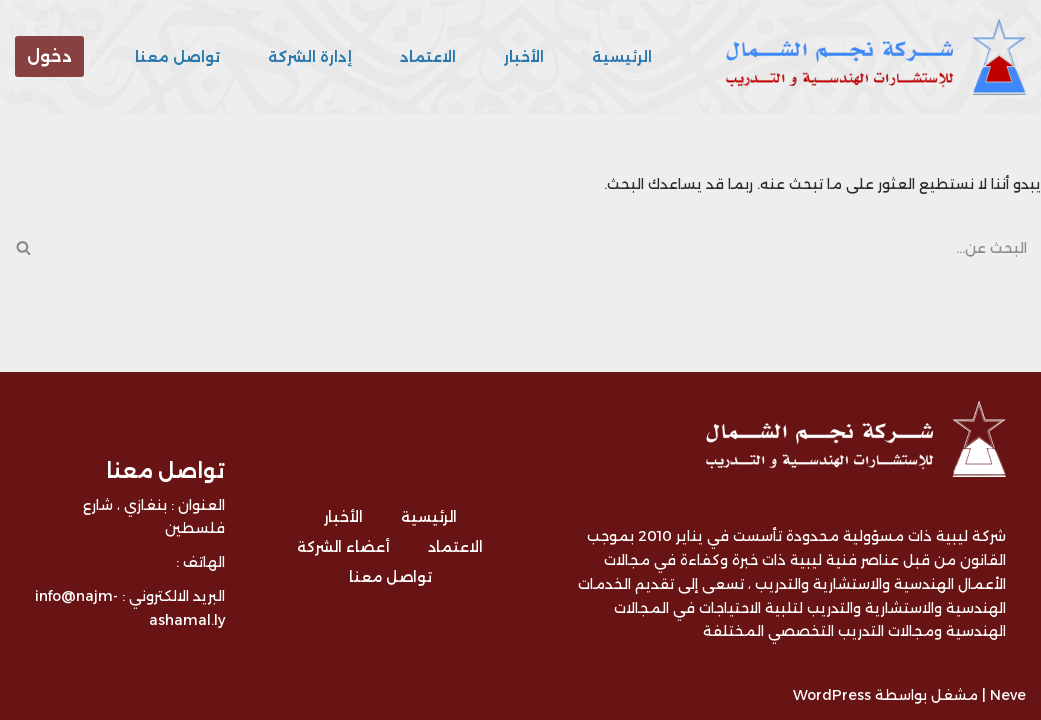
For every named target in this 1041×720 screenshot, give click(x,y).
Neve (1008, 695)
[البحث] (543, 248)
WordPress (832, 695)
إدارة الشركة (310, 57)
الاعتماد (428, 57)
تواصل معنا (177, 57)
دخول (49, 56)
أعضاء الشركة (343, 547)
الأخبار (524, 57)
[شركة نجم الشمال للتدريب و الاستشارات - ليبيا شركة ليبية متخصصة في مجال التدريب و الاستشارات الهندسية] (871, 56)
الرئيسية (622, 57)
